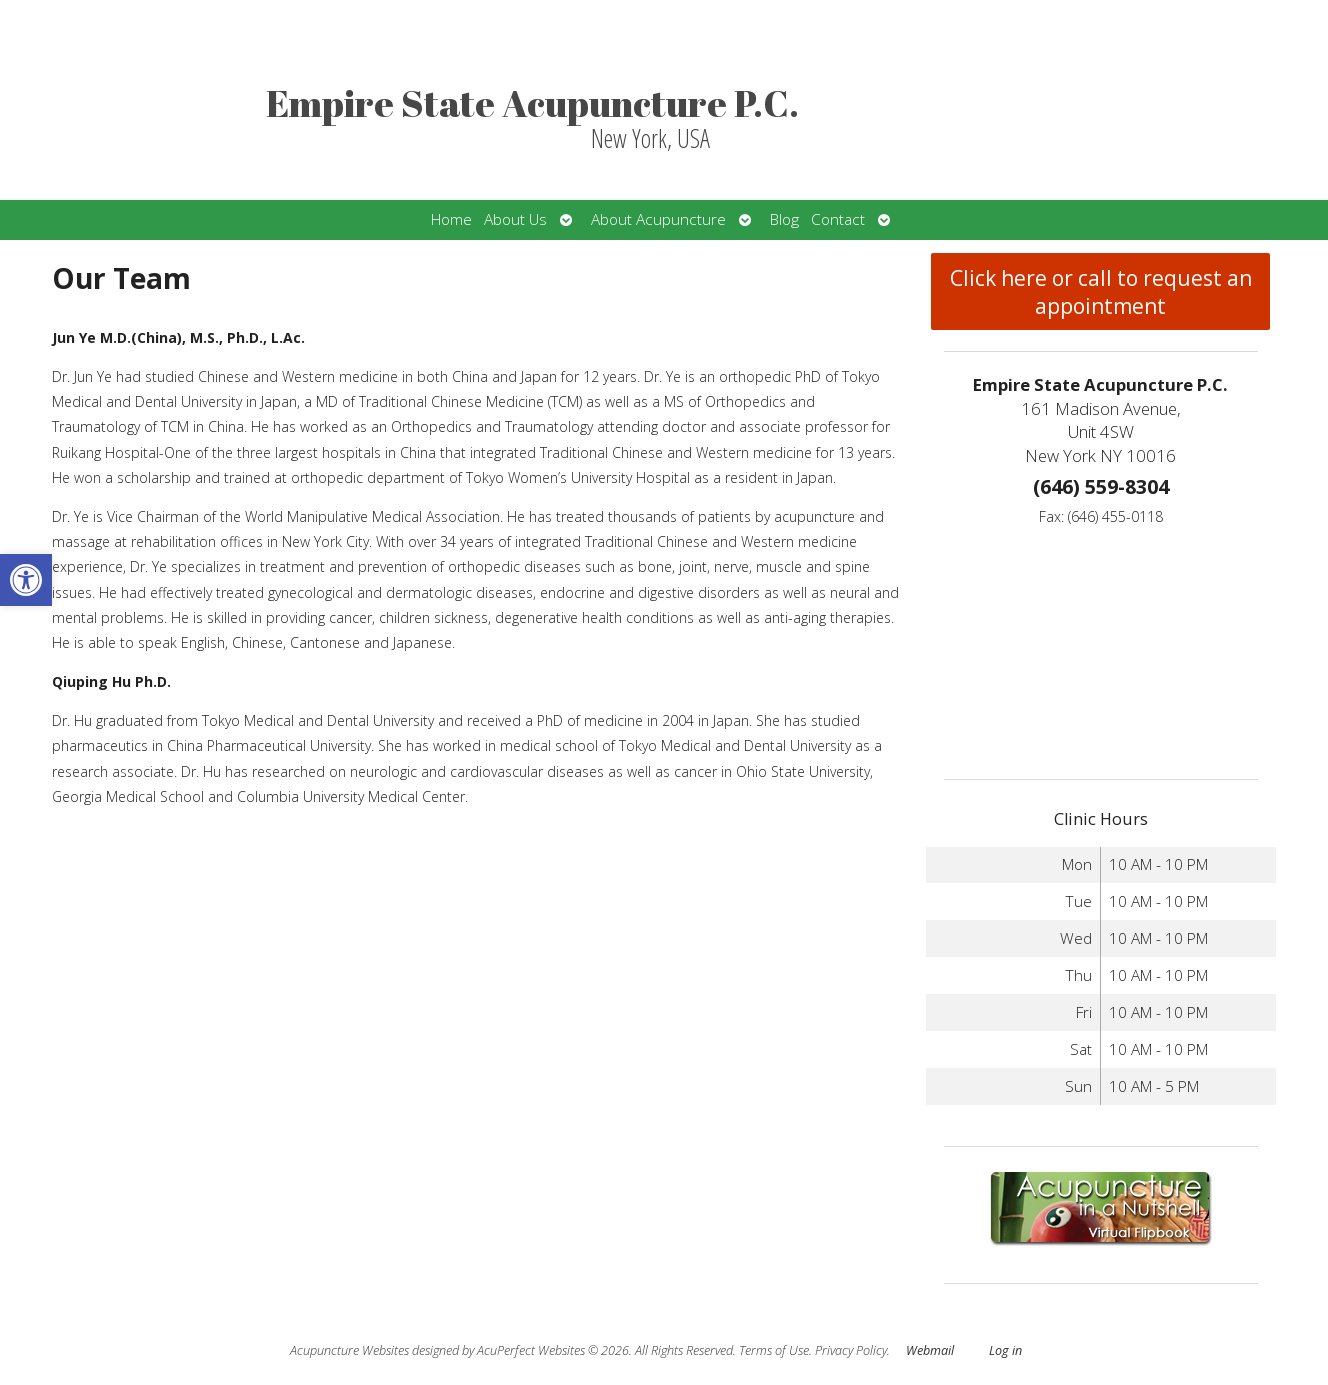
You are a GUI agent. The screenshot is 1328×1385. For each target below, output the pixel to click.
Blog (784, 219)
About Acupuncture (658, 219)
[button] (26, 580)
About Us (515, 219)
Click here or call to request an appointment (1101, 292)
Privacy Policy (851, 1350)
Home (451, 219)
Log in (1005, 1350)
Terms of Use (774, 1350)
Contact (838, 219)
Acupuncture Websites (349, 1350)
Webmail (930, 1350)
